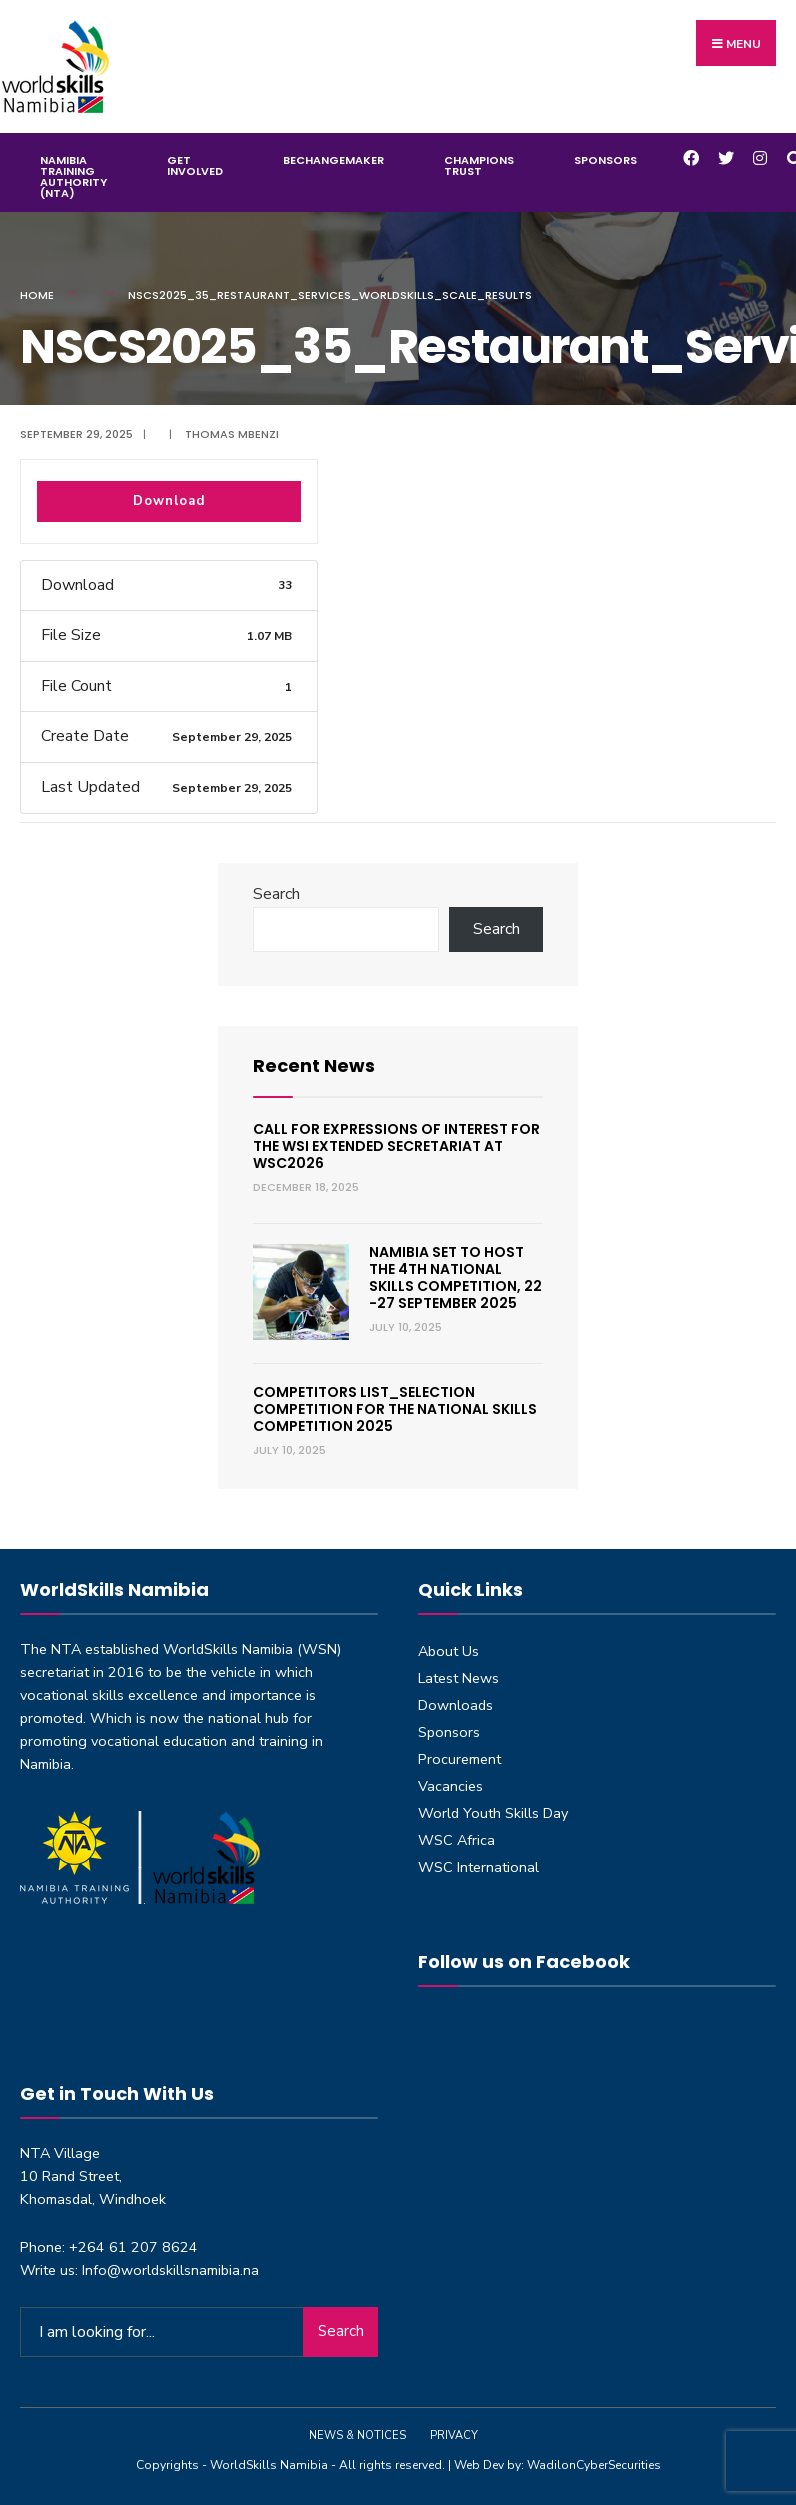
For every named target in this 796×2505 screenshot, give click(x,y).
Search (276, 894)
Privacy (454, 2435)
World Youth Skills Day (493, 1813)
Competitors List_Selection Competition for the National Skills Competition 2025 (395, 1409)
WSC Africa (456, 1840)
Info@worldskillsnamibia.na (170, 2270)
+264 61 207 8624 (133, 2247)
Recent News (314, 1065)
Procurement (459, 1759)
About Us (448, 1651)
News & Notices (357, 2435)
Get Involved (195, 165)
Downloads (455, 1705)
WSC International (478, 1867)
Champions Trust (479, 165)
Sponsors (605, 160)
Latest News (458, 1678)
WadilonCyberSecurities (594, 2465)
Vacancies (450, 1786)
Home (37, 295)
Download (169, 501)
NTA (66, 1649)
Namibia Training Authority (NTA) (73, 176)
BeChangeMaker (333, 160)
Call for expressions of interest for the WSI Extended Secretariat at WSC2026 (396, 1146)
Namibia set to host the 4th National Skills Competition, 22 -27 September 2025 (455, 1277)
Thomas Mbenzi (232, 434)
